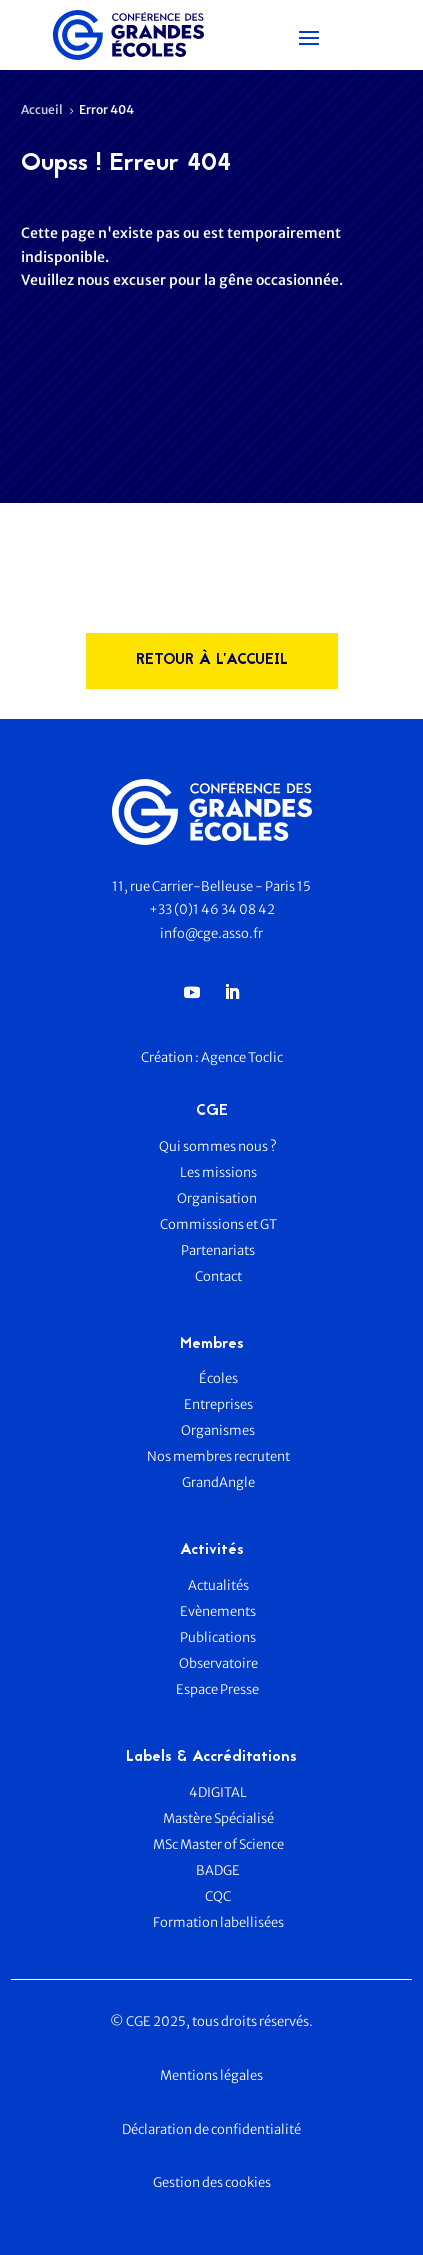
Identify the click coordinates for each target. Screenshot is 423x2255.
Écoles (218, 1378)
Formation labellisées (218, 1922)
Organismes (218, 1430)
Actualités (218, 1585)
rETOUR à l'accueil (212, 660)
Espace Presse (218, 1689)
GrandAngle (218, 1482)
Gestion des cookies (212, 2182)
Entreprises (218, 1404)
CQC (218, 1896)
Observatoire (218, 1663)
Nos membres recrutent (218, 1456)
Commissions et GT (218, 1224)
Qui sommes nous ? (218, 1146)
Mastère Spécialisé (218, 1818)
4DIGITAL (218, 1792)
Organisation (218, 1198)
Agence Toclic (242, 1057)
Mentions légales (211, 2075)
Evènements (218, 1611)
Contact (218, 1276)
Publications (218, 1637)
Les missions (218, 1172)
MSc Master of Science (218, 1844)
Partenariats (218, 1250)
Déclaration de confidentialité (211, 2129)
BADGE (218, 1870)
